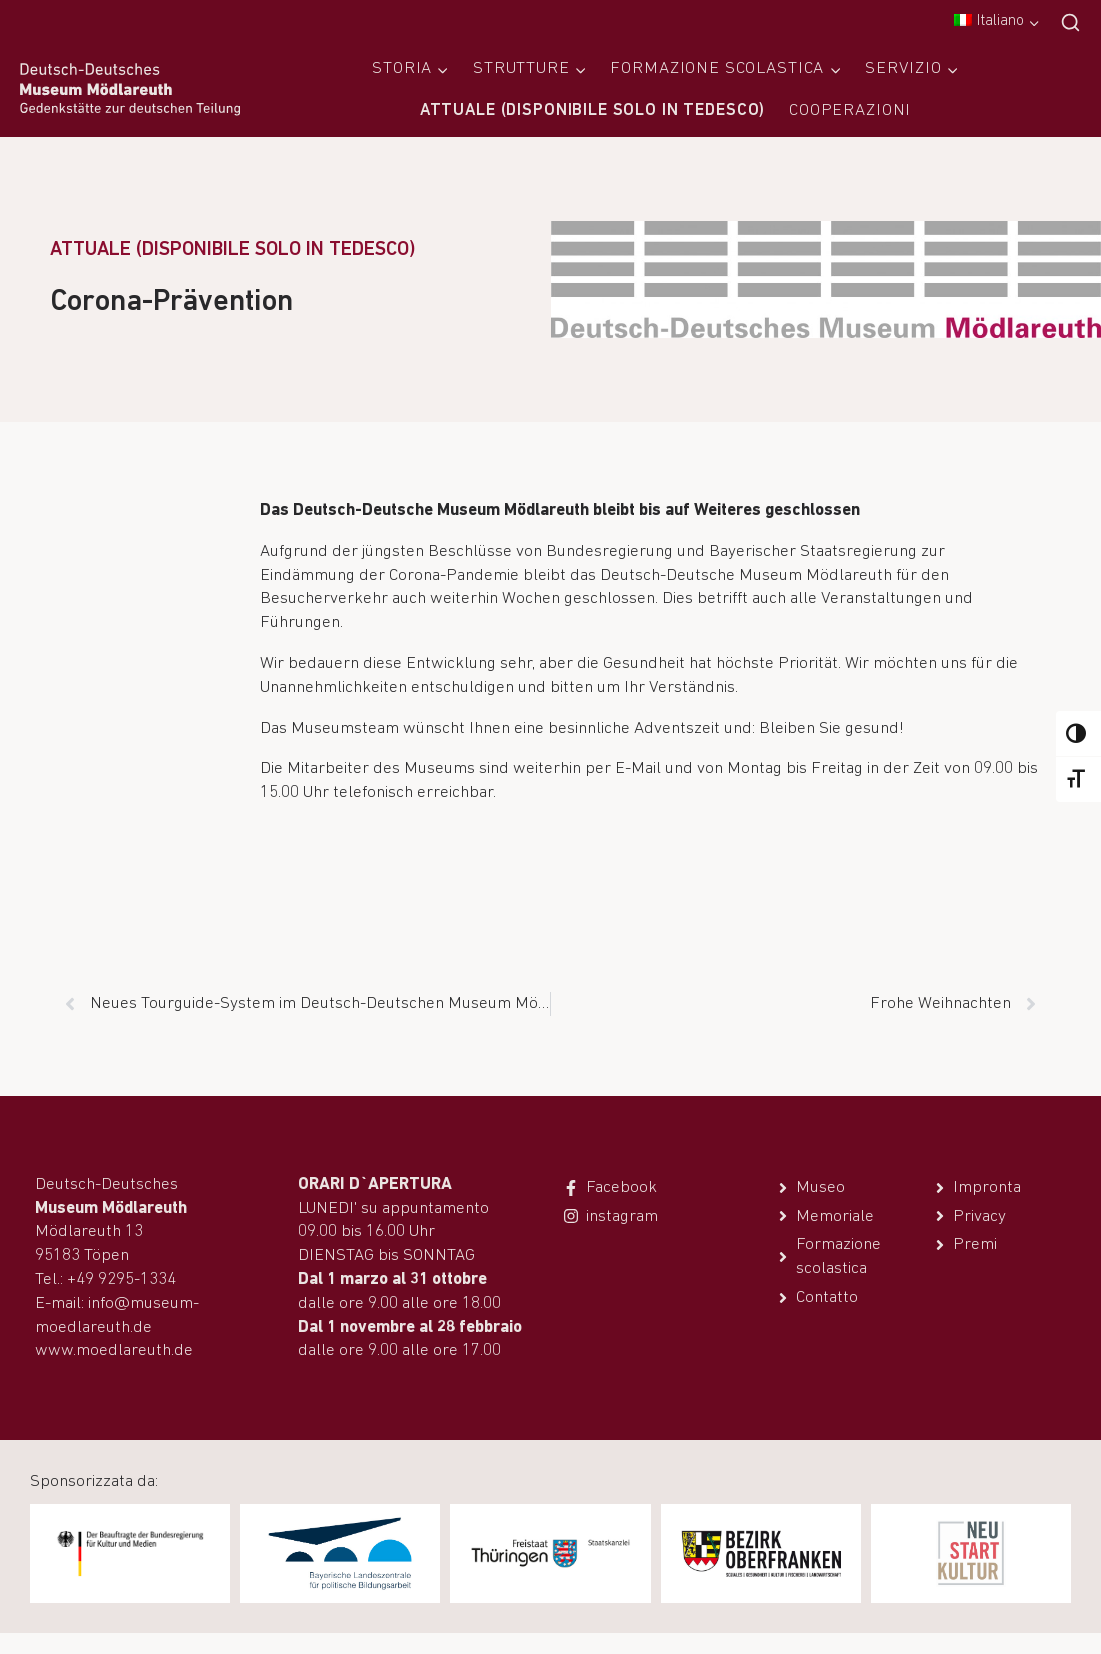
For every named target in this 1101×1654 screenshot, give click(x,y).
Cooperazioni (850, 110)
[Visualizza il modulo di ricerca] (1070, 23)
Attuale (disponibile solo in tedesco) (592, 110)
